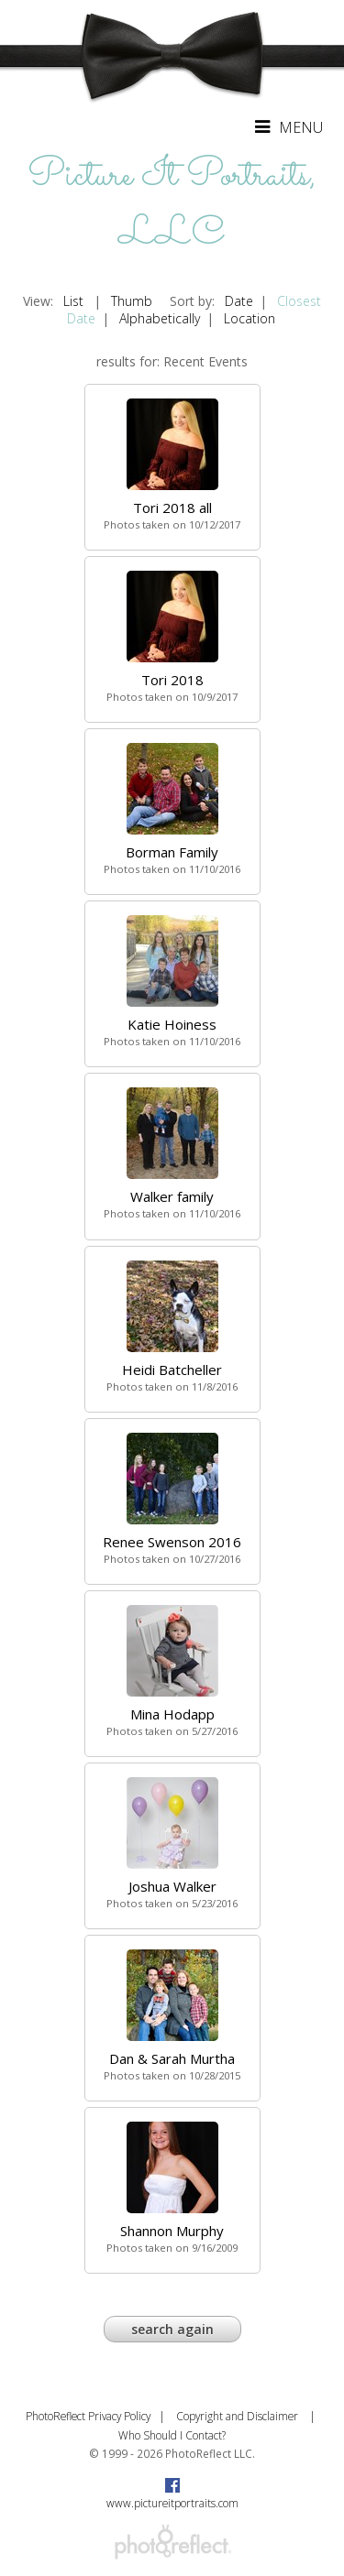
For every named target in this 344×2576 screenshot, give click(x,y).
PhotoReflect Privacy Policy (88, 2415)
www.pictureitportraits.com (172, 2502)
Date (239, 301)
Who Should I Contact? (172, 2435)
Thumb (131, 301)
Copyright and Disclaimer (238, 2415)
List (73, 301)
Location (249, 318)
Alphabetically (159, 318)
